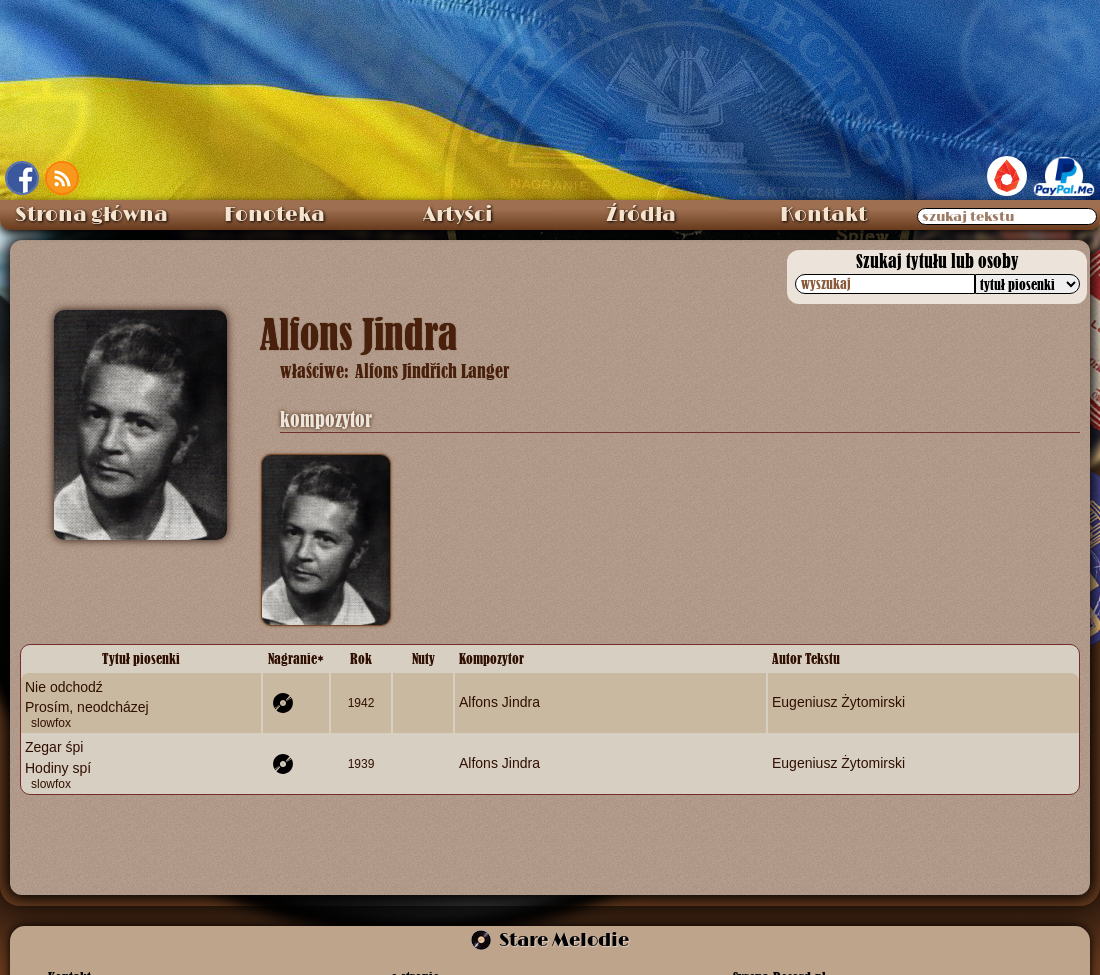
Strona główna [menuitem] (91, 215)
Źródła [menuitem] (641, 215)
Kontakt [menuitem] (823, 215)
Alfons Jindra (499, 702)
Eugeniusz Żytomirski (838, 702)
